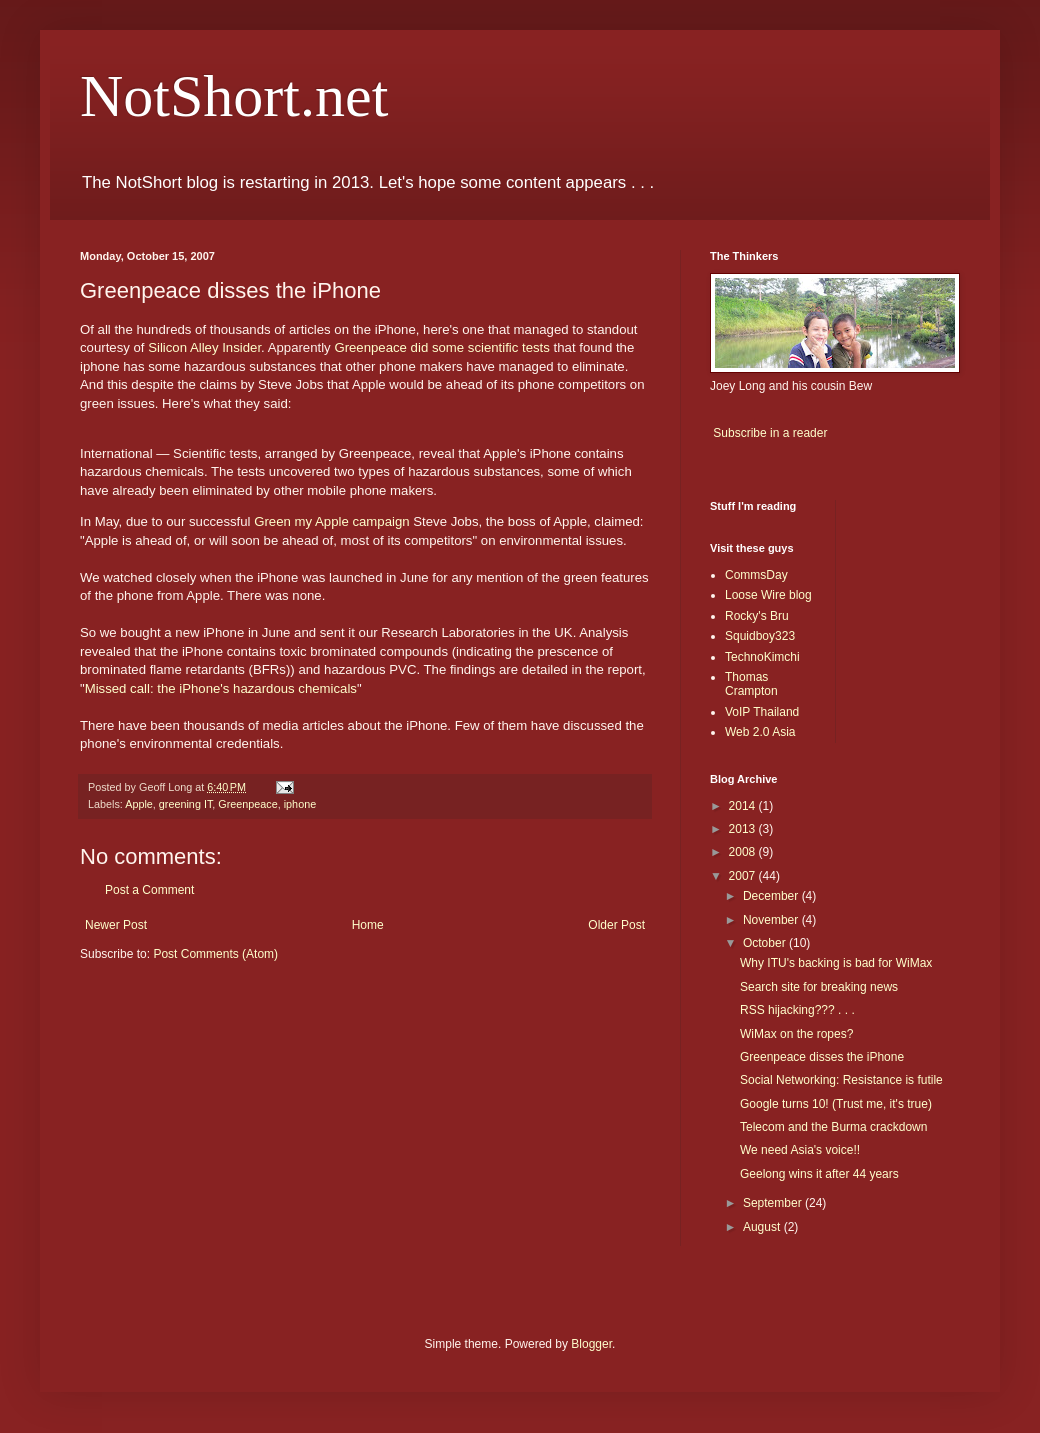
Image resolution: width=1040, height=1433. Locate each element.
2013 (744, 829)
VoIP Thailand (762, 712)
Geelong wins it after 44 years (819, 1174)
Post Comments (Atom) (215, 954)
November (772, 920)
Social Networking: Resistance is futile (841, 1080)
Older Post (616, 925)
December (772, 896)
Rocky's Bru (757, 616)
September (774, 1203)
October (766, 943)
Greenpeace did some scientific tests (442, 347)
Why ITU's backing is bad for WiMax (836, 963)
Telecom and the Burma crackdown (833, 1127)
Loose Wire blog (768, 595)
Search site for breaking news (819, 987)
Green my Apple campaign (331, 521)
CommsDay (756, 575)
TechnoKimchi (762, 657)
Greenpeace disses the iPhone (822, 1057)
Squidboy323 (760, 636)
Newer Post (116, 925)
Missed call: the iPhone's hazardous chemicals (221, 688)
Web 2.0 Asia (760, 732)
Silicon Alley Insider (204, 347)
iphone (300, 804)
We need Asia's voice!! (800, 1150)
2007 (744, 876)
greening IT (185, 804)
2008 (744, 852)
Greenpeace (247, 804)
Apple (139, 804)
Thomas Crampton (751, 684)
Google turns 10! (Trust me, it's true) (836, 1104)
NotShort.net (234, 96)
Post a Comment (149, 890)
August (763, 1227)
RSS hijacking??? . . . (797, 1010)
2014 (744, 806)
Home (368, 925)
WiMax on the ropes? (796, 1034)
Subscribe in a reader (770, 433)
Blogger (591, 1344)
